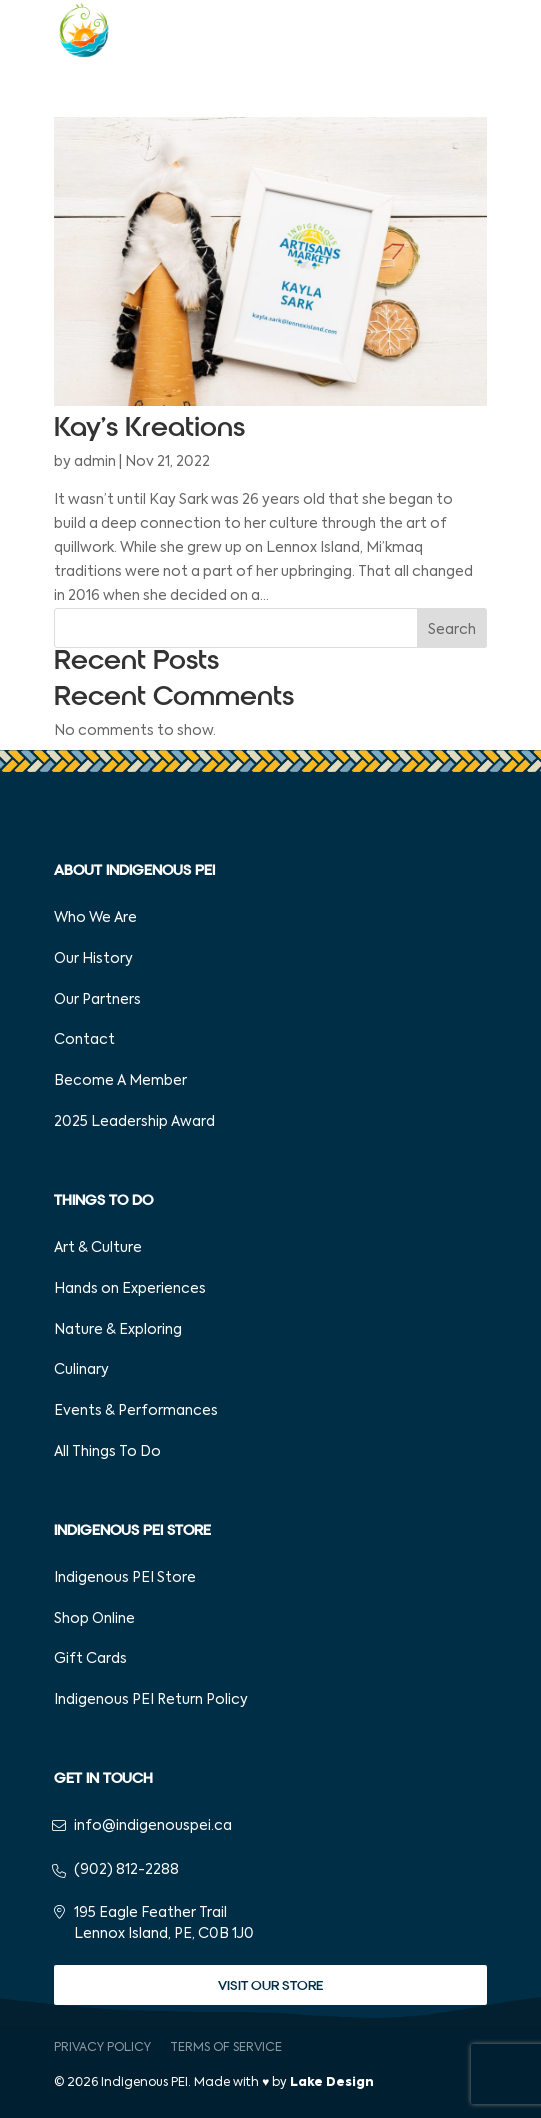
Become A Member (120, 1081)
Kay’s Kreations (149, 427)
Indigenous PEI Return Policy (151, 1700)
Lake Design (332, 2083)
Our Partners (97, 1000)
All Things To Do (107, 1452)
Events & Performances (136, 1411)
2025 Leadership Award (134, 1122)
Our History (93, 959)
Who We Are (95, 918)
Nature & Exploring (118, 1330)
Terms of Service (226, 2048)
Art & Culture (98, 1248)
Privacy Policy (102, 2048)
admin (95, 462)
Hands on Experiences (130, 1289)
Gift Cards (90, 1659)
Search (452, 630)
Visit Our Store (270, 1985)
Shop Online (94, 1619)
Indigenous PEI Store (125, 1578)
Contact (84, 1040)
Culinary (81, 1370)
